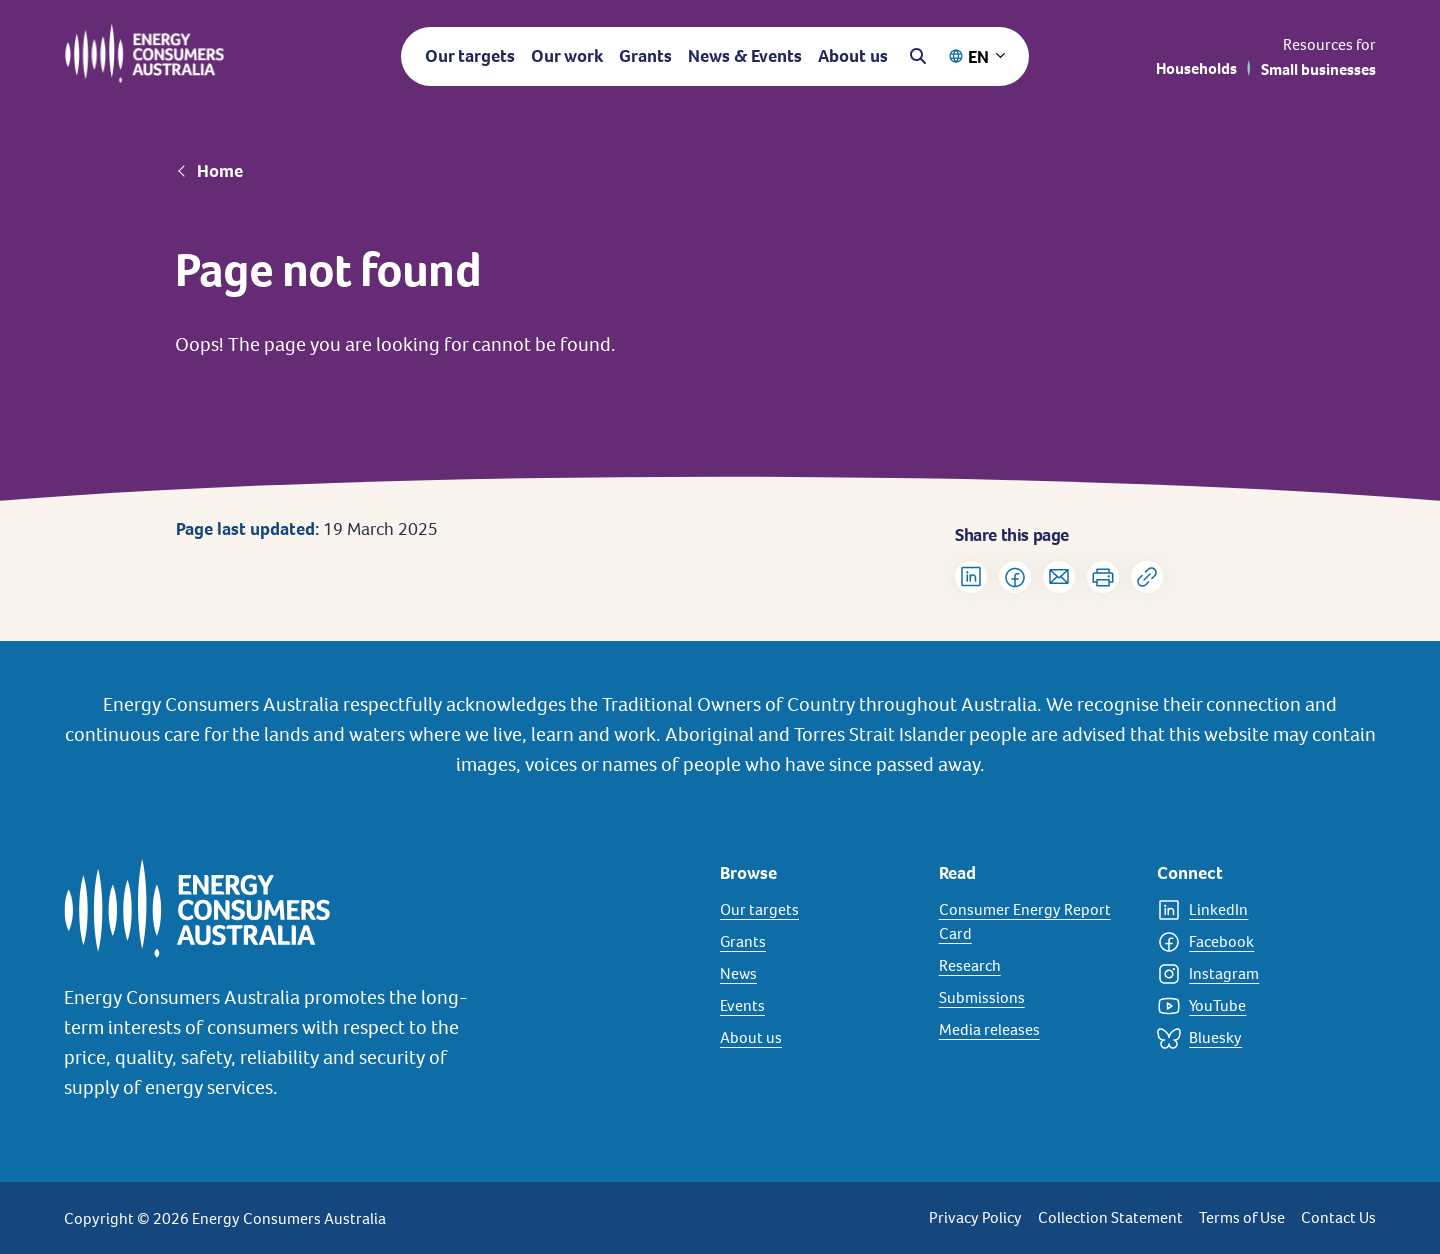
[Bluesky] (1254, 1038)
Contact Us (1338, 1217)
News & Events (745, 55)
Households (1196, 68)
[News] (817, 974)
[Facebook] (1254, 942)
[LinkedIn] (1254, 910)
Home (220, 171)
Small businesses (1318, 69)
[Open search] (918, 56)
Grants (645, 55)
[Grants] (817, 942)
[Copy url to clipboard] (1147, 577)
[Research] (1036, 966)
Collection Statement (1110, 1217)
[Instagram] (1254, 974)
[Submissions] (1036, 998)
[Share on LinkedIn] (971, 577)
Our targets (470, 55)
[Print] (1103, 577)
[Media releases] (1036, 1030)
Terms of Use (1242, 1217)
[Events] (817, 1006)
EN (978, 56)
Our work (567, 55)
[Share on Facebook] (1015, 577)
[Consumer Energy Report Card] (1036, 922)
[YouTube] (1254, 1006)
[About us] (817, 1038)
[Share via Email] (1059, 577)
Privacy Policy (975, 1217)
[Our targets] (817, 910)
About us (853, 55)
